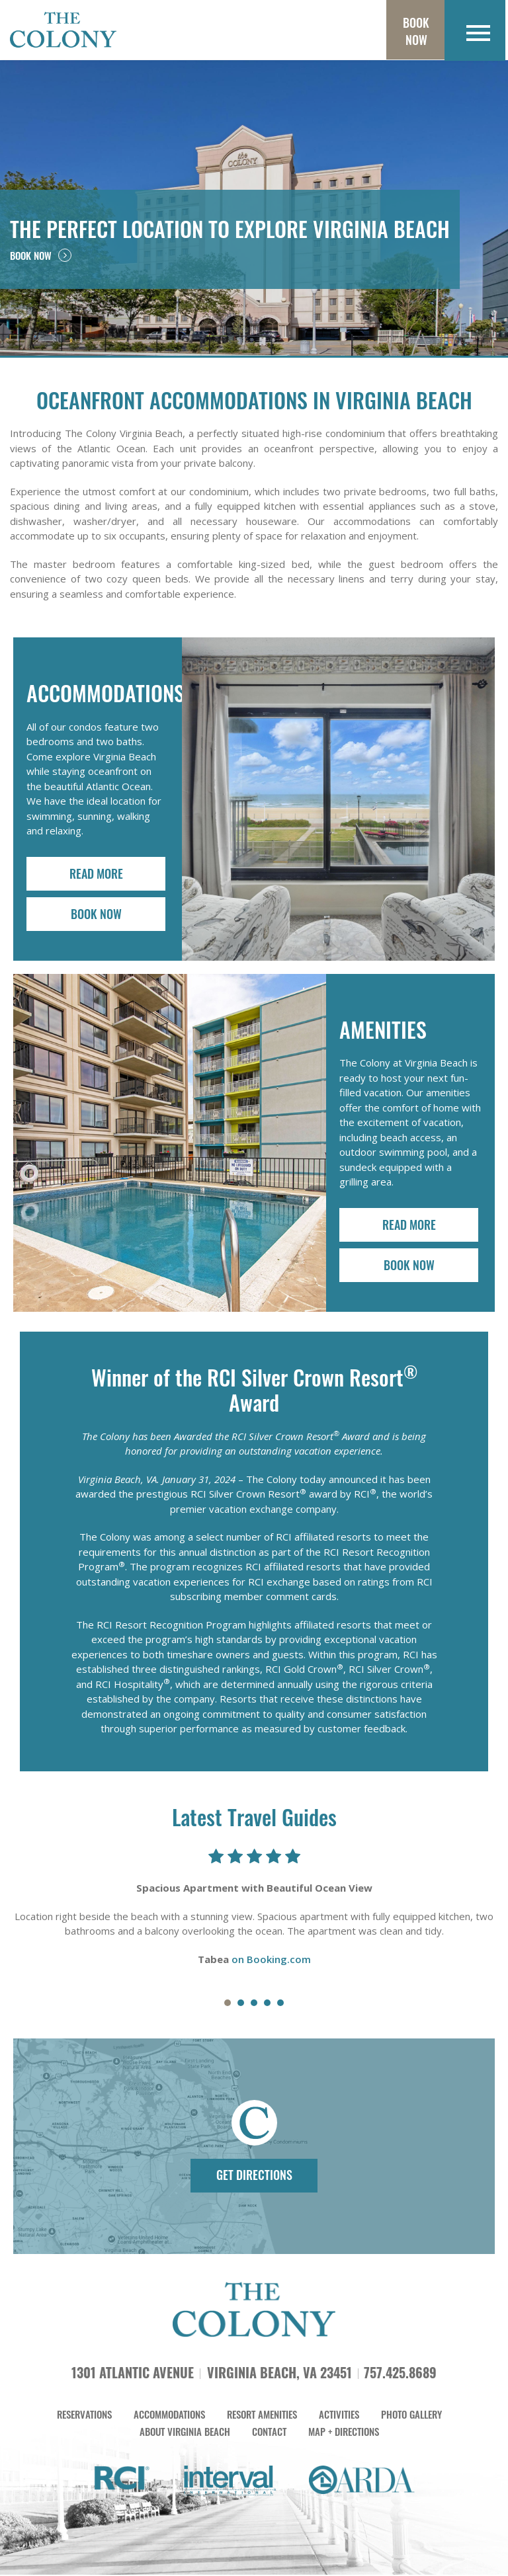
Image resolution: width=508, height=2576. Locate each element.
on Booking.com (271, 1960)
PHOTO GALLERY (411, 2418)
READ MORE (96, 873)
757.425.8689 (400, 2375)
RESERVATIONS (84, 2418)
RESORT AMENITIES (262, 2418)
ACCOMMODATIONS (169, 2418)
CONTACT (269, 2435)
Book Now (414, 31)
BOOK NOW (40, 255)
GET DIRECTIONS (254, 2176)
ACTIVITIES (339, 2418)
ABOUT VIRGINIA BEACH (185, 2435)
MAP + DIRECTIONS (343, 2435)
